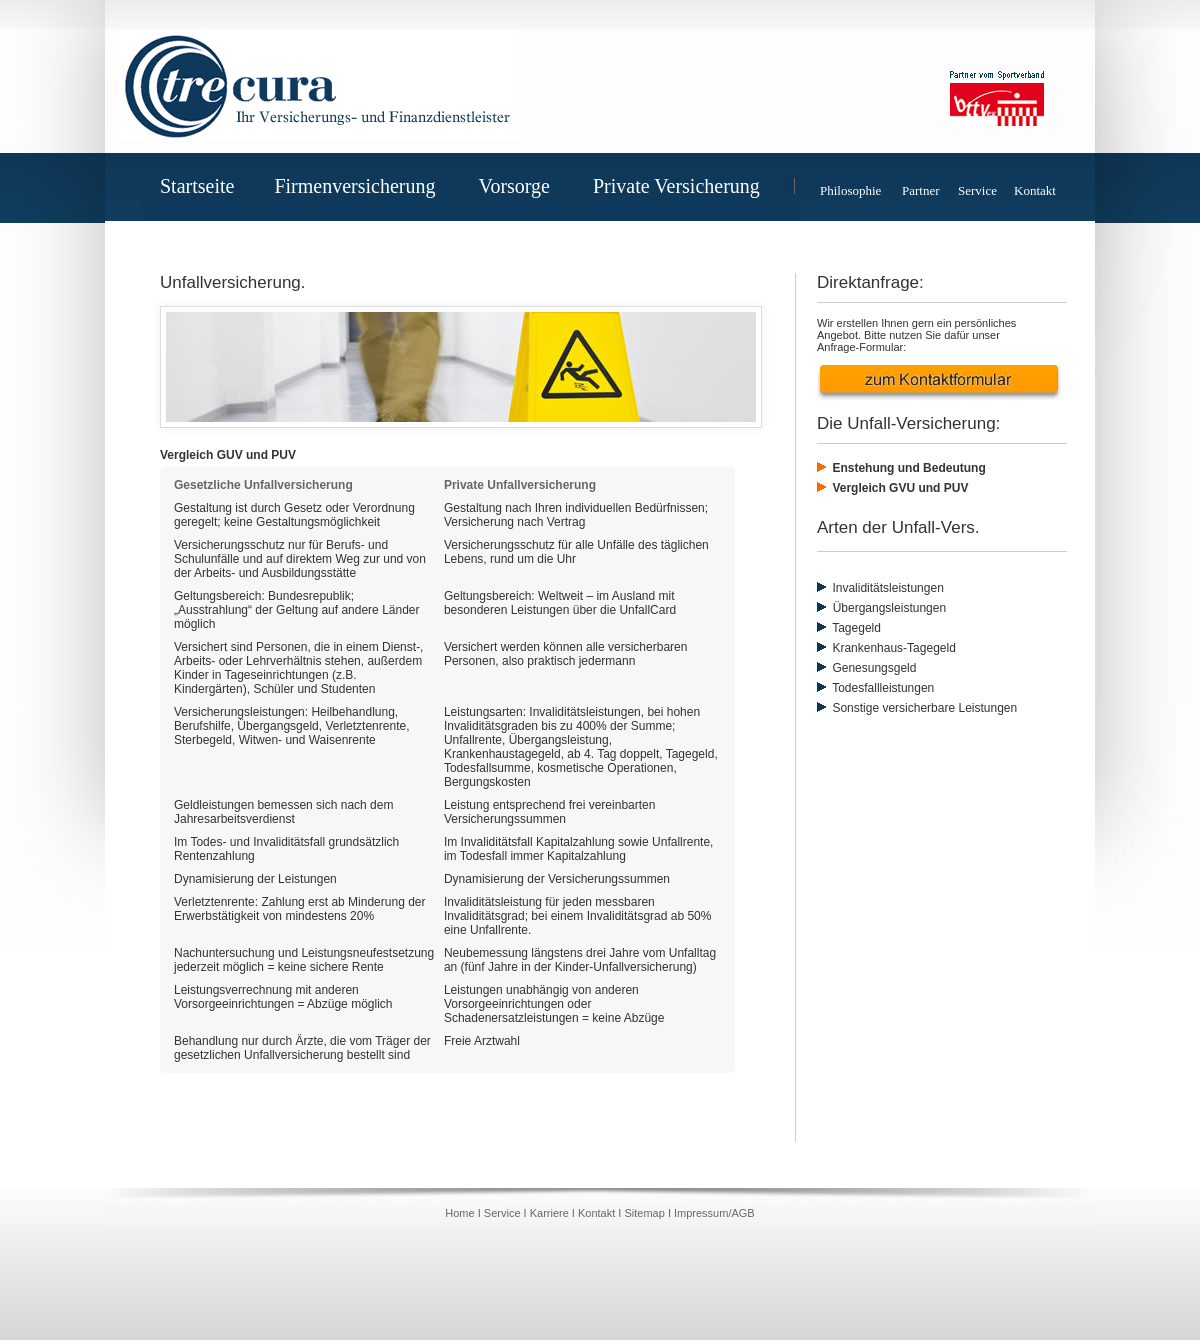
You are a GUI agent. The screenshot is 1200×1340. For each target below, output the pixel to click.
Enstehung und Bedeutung (907, 468)
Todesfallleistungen (881, 688)
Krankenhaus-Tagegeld (892, 648)
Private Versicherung (684, 186)
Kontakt (1035, 190)
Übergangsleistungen (881, 608)
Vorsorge (522, 186)
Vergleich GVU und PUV (898, 488)
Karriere (549, 1213)
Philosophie (850, 190)
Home (461, 1213)
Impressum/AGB (714, 1213)
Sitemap (644, 1213)
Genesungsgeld (872, 668)
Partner (921, 190)
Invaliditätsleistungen (886, 588)
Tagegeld (855, 628)
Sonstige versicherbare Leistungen (923, 708)
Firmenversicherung (362, 186)
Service (977, 190)
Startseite (197, 186)
